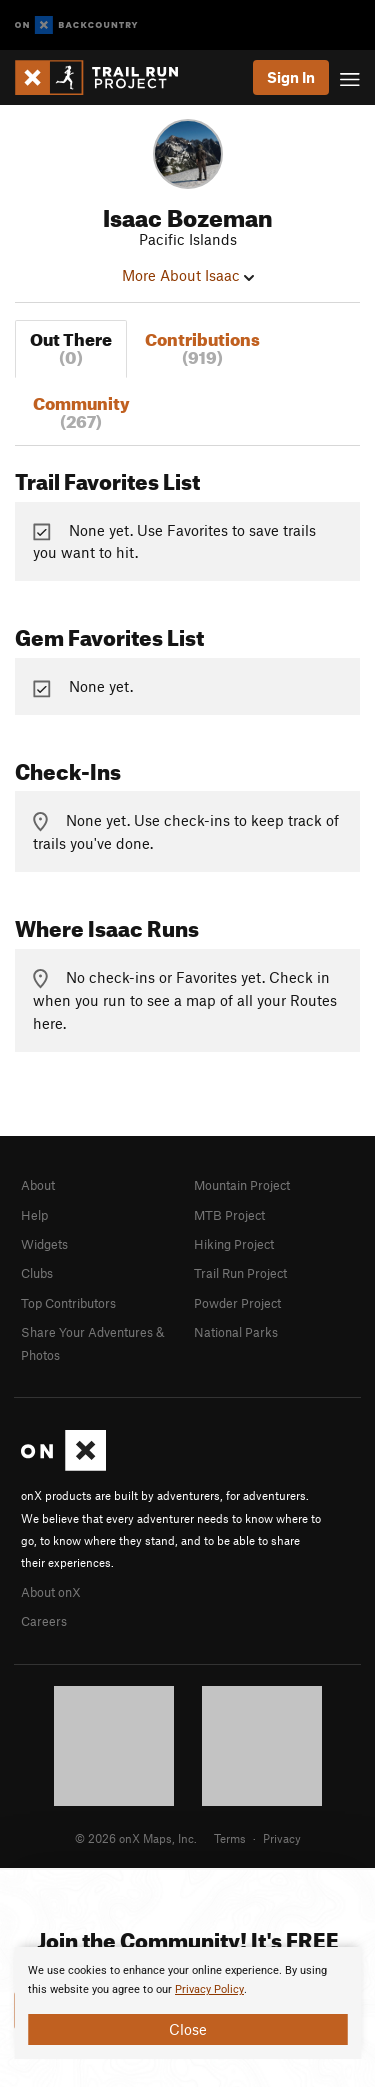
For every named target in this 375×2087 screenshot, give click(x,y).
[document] (187, 2003)
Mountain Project (242, 1185)
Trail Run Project (240, 1273)
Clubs (37, 1273)
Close (188, 2029)
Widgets (44, 1244)
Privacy (282, 1838)
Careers (44, 1621)
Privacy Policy (209, 1989)
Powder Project (237, 1303)
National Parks (236, 1332)
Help (34, 1215)
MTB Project (229, 1215)
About (38, 1185)
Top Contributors (68, 1303)
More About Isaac (188, 275)
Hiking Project (234, 1244)
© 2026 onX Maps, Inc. (136, 1838)
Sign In (291, 77)
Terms (230, 1838)
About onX (51, 1592)
